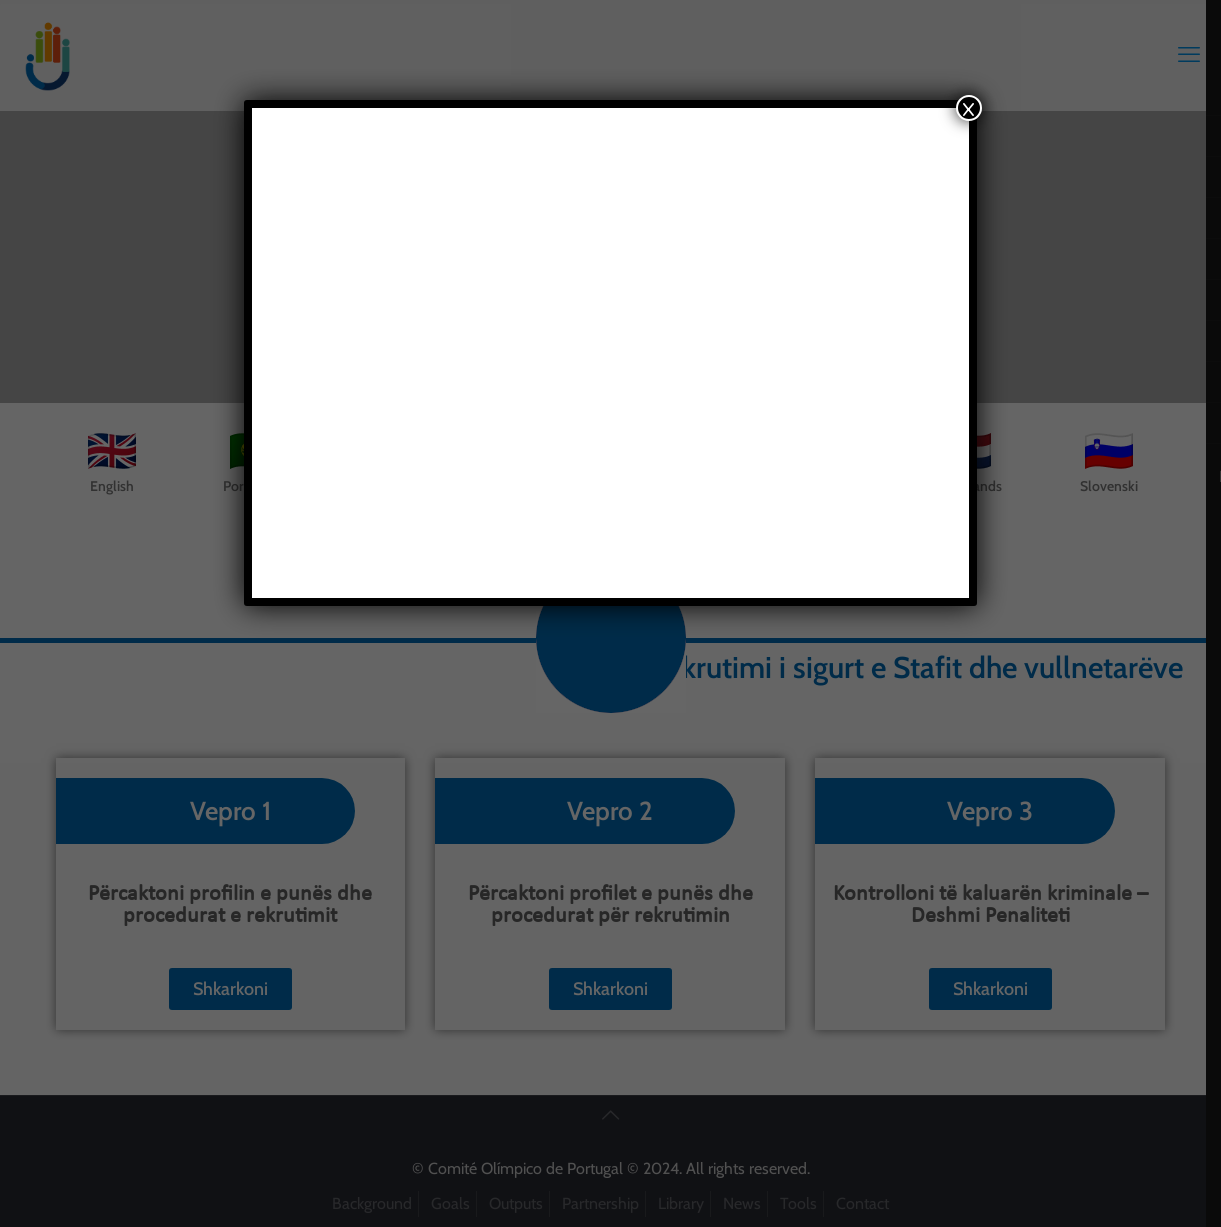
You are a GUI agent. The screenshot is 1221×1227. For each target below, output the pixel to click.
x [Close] (968, 108)
